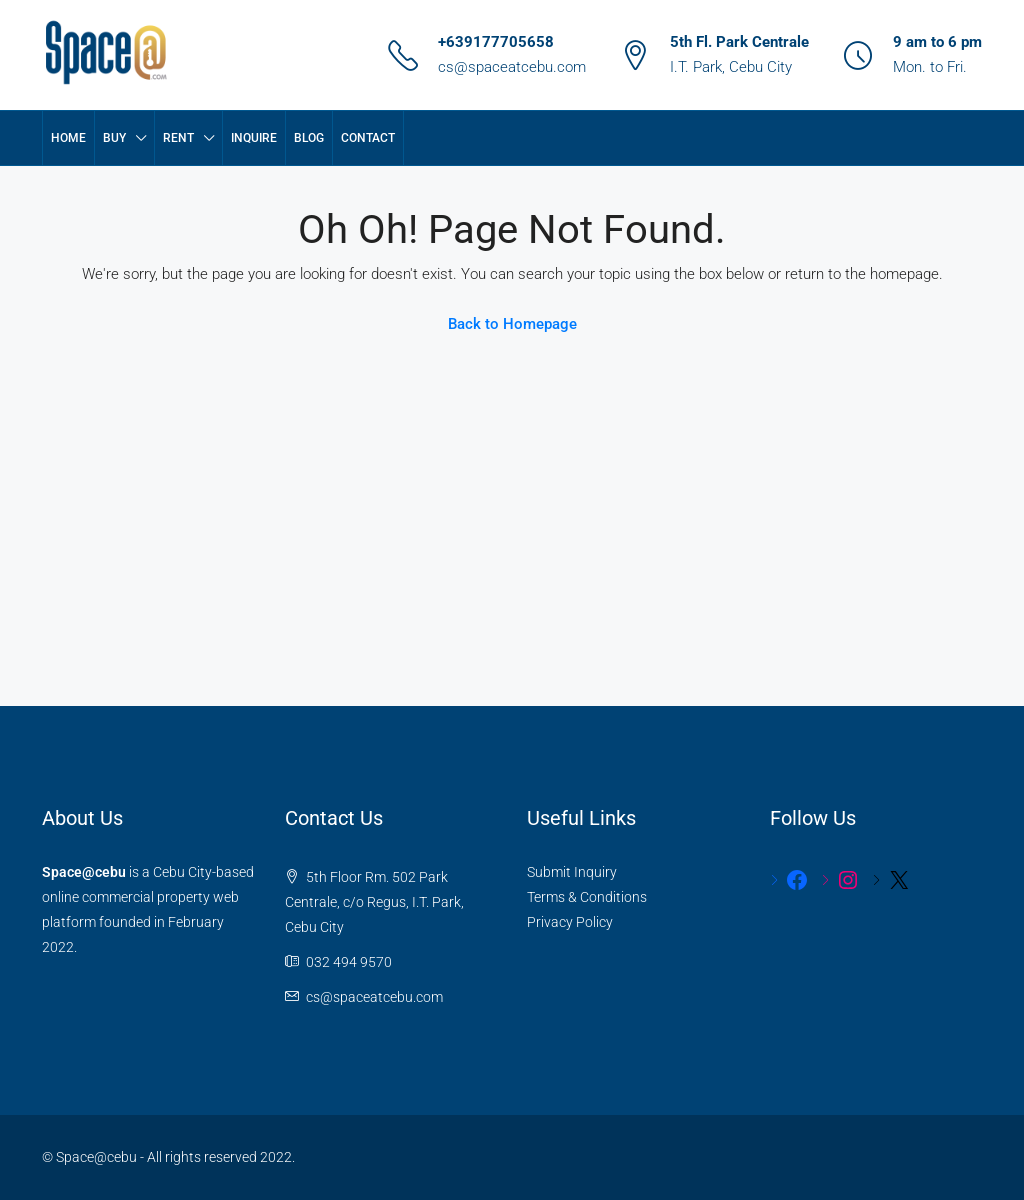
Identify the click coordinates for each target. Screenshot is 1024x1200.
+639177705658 (496, 42)
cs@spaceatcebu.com (512, 67)
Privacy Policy (570, 922)
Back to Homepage (512, 324)
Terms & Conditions (587, 897)
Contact (368, 138)
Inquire (254, 138)
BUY (114, 138)
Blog (309, 138)
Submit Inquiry (572, 872)
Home (68, 138)
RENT (178, 138)
